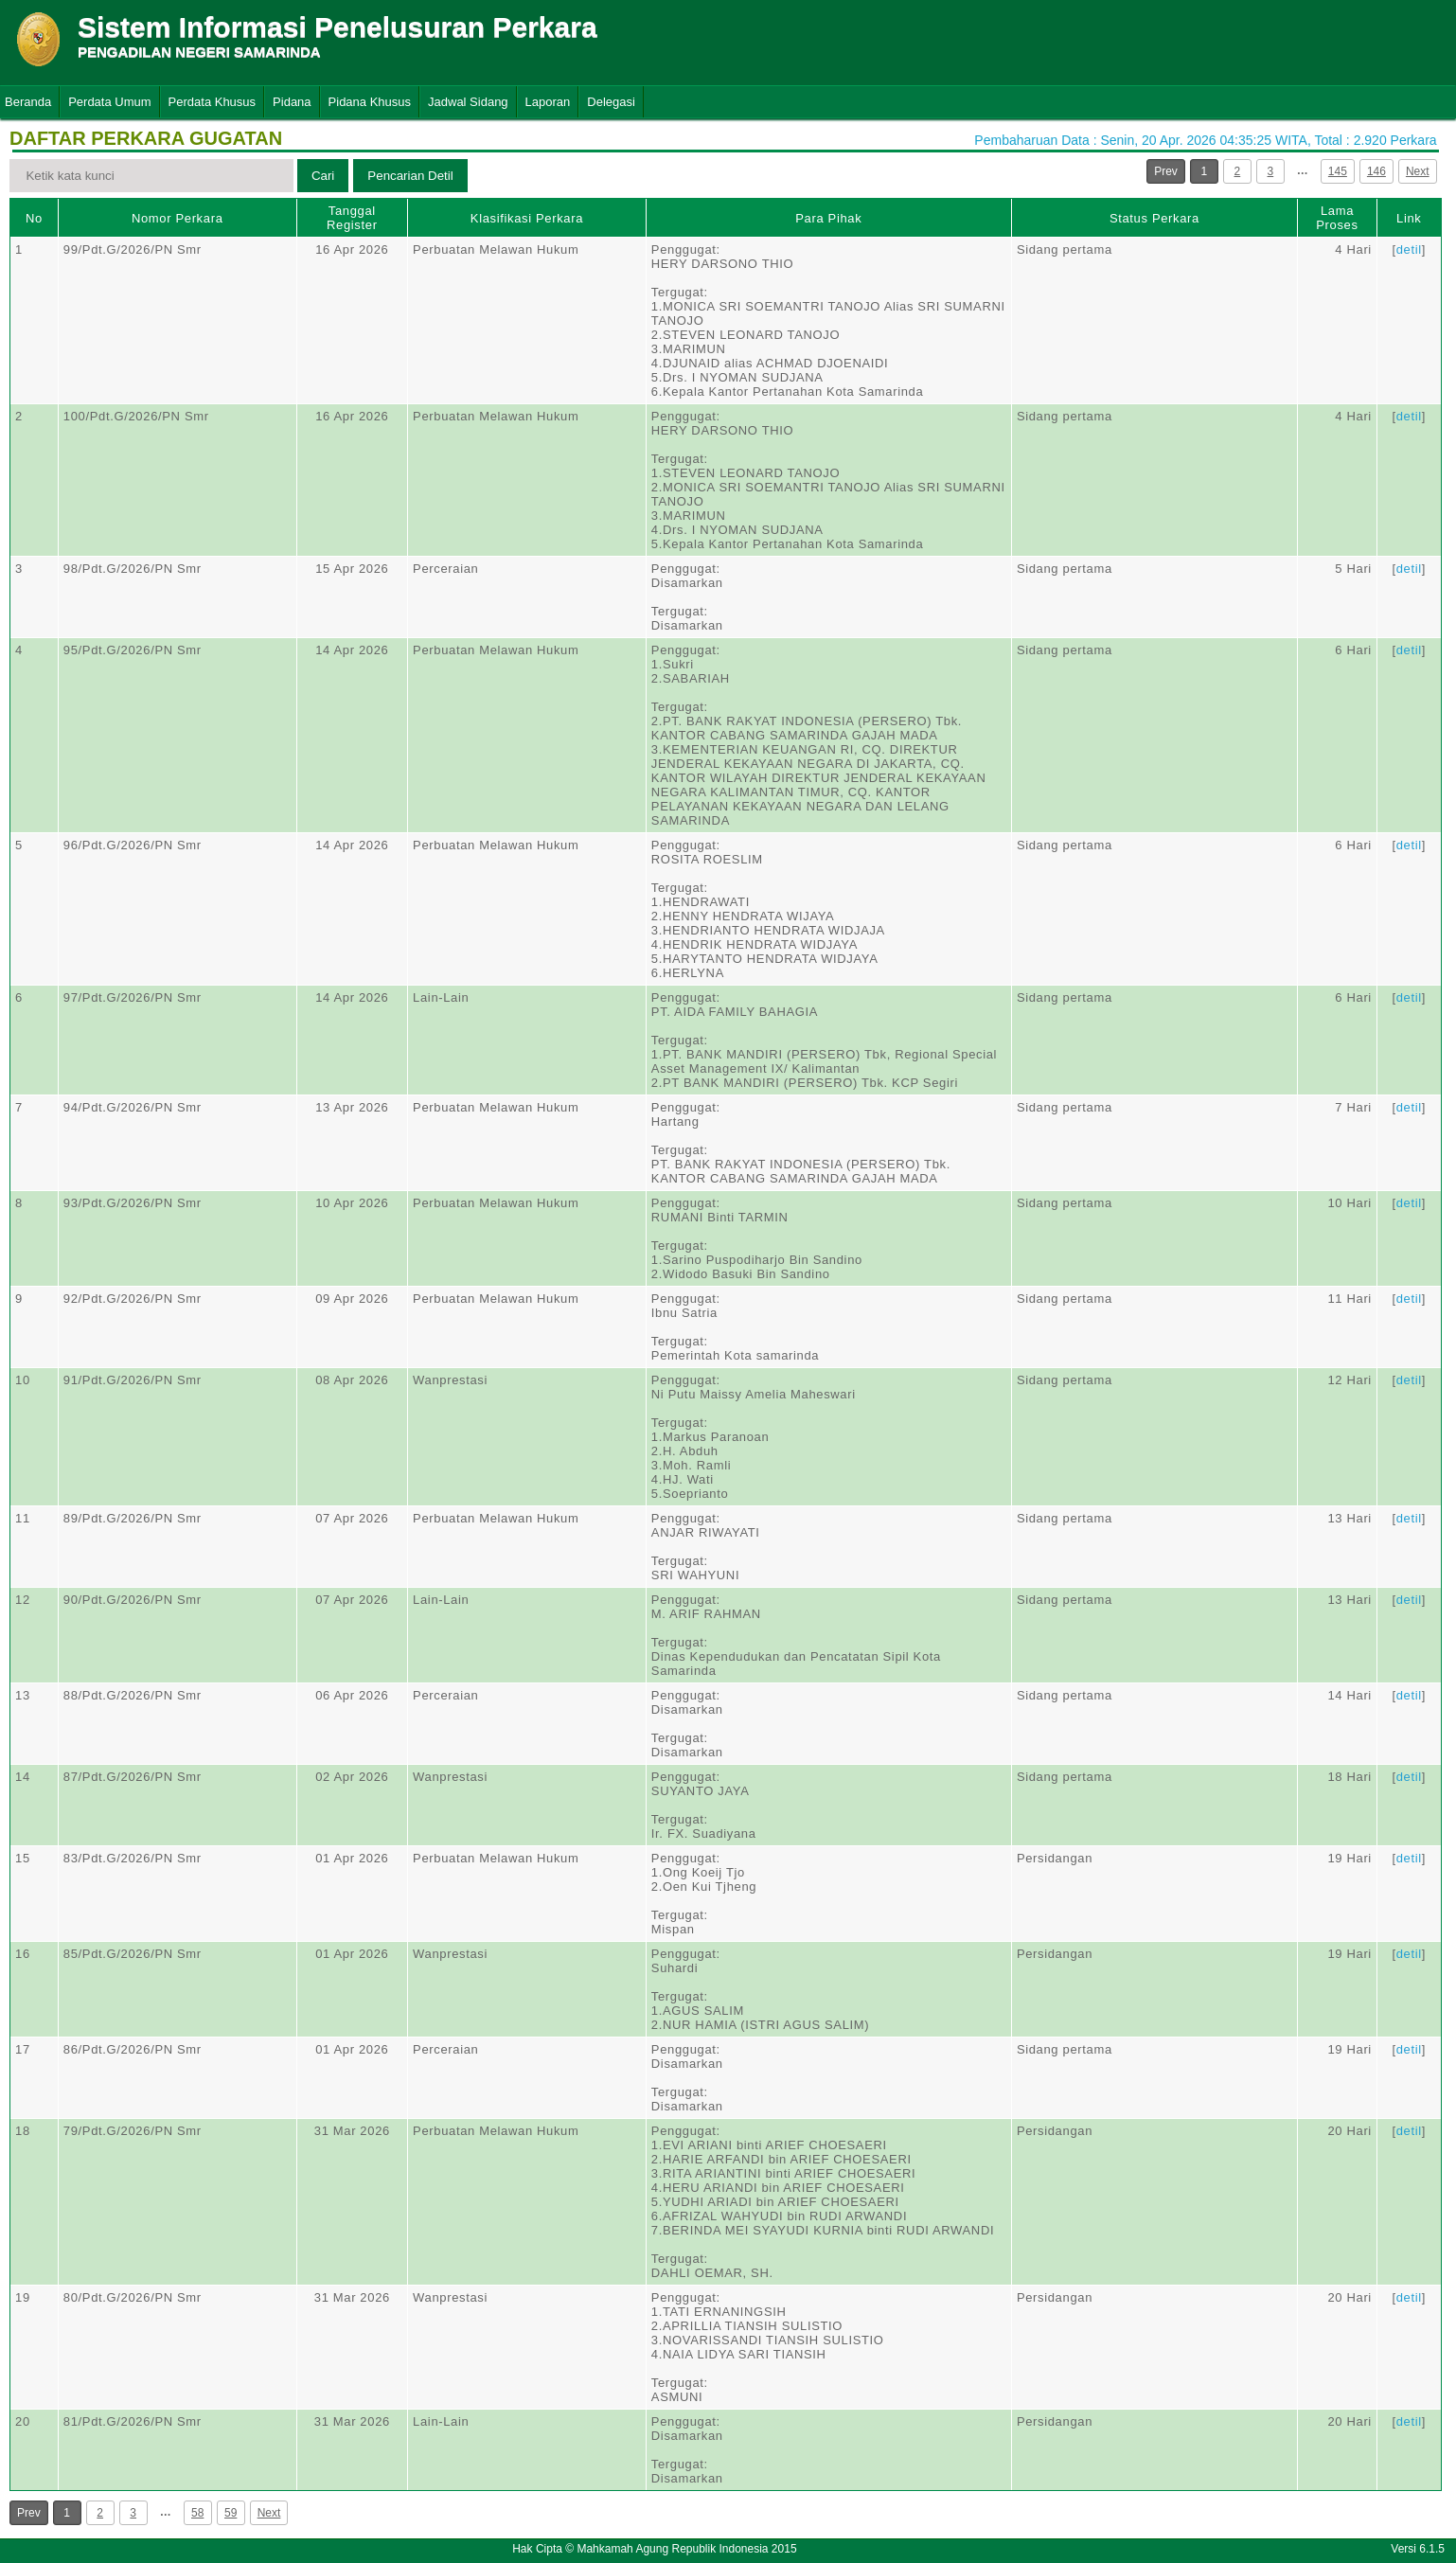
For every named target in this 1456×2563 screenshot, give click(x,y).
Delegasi (611, 102)
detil (1409, 249)
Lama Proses (1337, 218)
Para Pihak (828, 218)
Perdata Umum (109, 102)
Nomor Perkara (177, 218)
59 (230, 2512)
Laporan (548, 102)
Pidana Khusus (369, 102)
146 (1376, 171)
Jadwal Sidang (468, 102)
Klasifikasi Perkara (527, 218)
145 (1337, 171)
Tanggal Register (352, 218)
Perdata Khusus (213, 102)
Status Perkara (1154, 218)
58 (197, 2512)
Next (1417, 171)
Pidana (292, 102)
